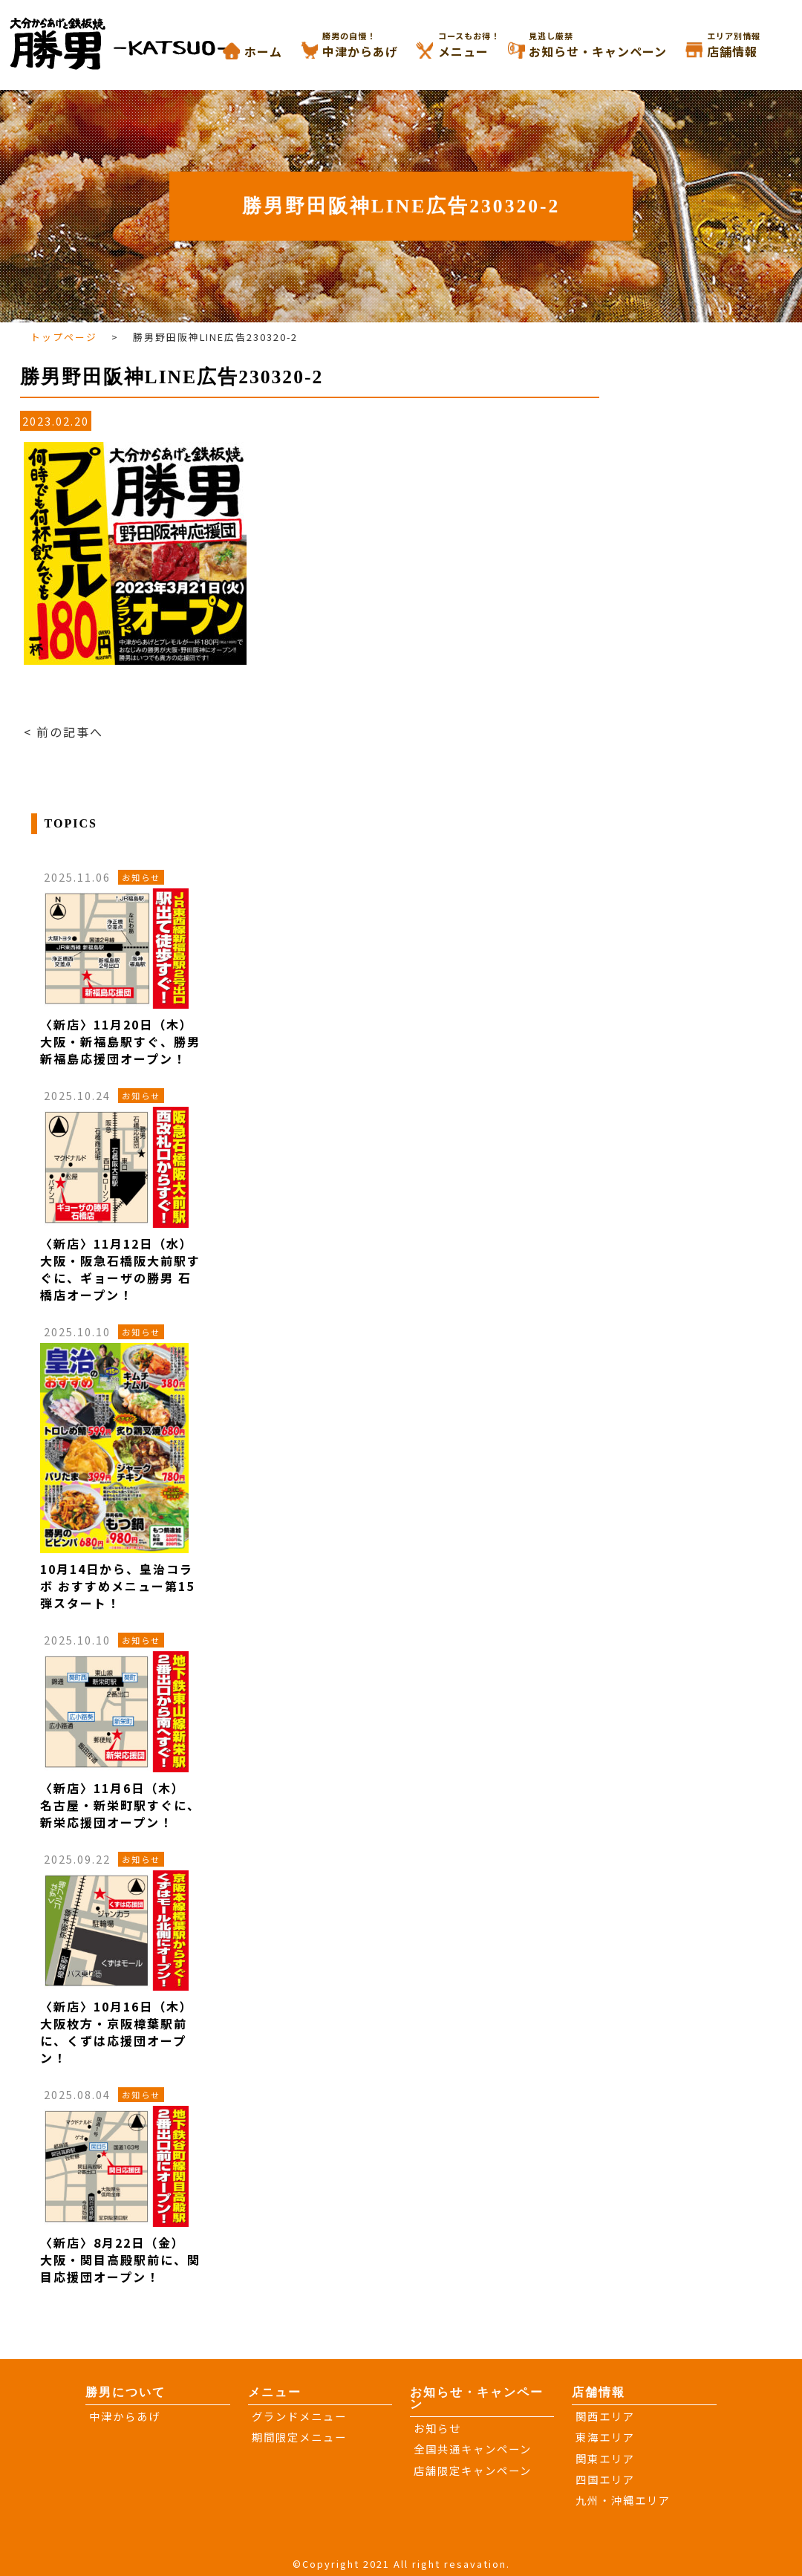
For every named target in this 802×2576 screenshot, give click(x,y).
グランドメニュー (299, 2416)
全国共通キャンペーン (473, 2448)
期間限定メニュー (299, 2437)
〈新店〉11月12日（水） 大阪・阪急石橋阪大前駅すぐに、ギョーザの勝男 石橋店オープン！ (120, 1269)
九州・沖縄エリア (623, 2500)
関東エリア (605, 2458)
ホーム (263, 51)
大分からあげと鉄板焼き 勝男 (134, 43)
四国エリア (605, 2479)
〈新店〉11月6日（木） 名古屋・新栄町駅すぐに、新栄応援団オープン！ (120, 1805)
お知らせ (437, 2428)
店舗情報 (751, 45)
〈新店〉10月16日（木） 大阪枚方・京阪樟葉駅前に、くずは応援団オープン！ (116, 2031)
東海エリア (605, 2437)
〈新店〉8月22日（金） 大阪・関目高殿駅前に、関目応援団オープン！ (120, 2260)
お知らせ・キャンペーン (616, 45)
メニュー (482, 45)
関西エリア (605, 2416)
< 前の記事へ (63, 732)
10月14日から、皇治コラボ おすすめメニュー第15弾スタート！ (117, 1586)
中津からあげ (378, 45)
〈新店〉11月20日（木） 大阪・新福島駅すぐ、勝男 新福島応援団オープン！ (120, 1041)
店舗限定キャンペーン (473, 2470)
